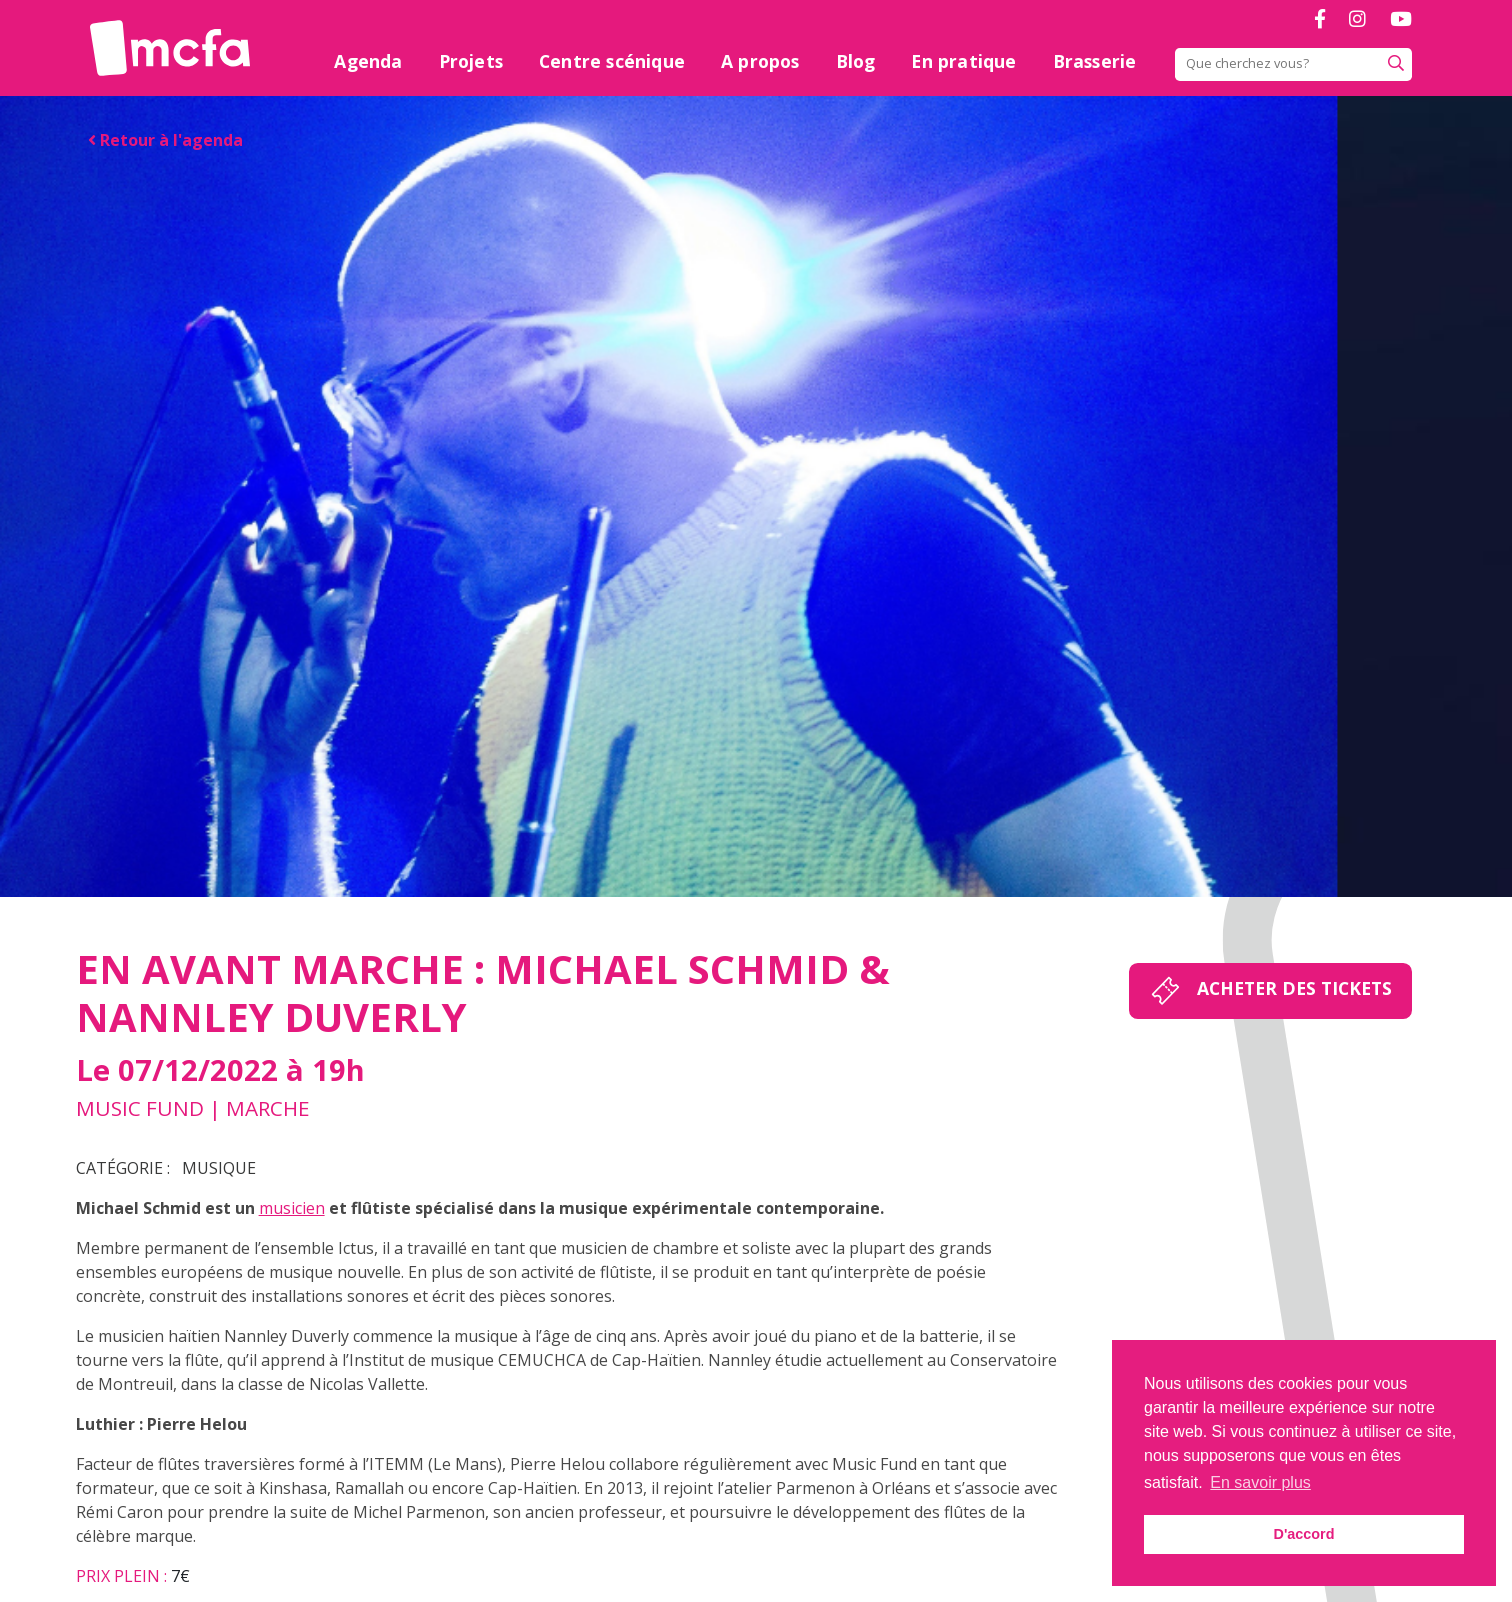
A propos (760, 61)
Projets (471, 61)
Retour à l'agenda (165, 140)
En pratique (963, 61)
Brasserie (1095, 61)
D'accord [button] (1303, 1534)
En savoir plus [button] (1260, 1482)
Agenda (368, 61)
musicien (292, 1208)
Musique (219, 1168)
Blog (856, 61)
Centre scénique (612, 61)
